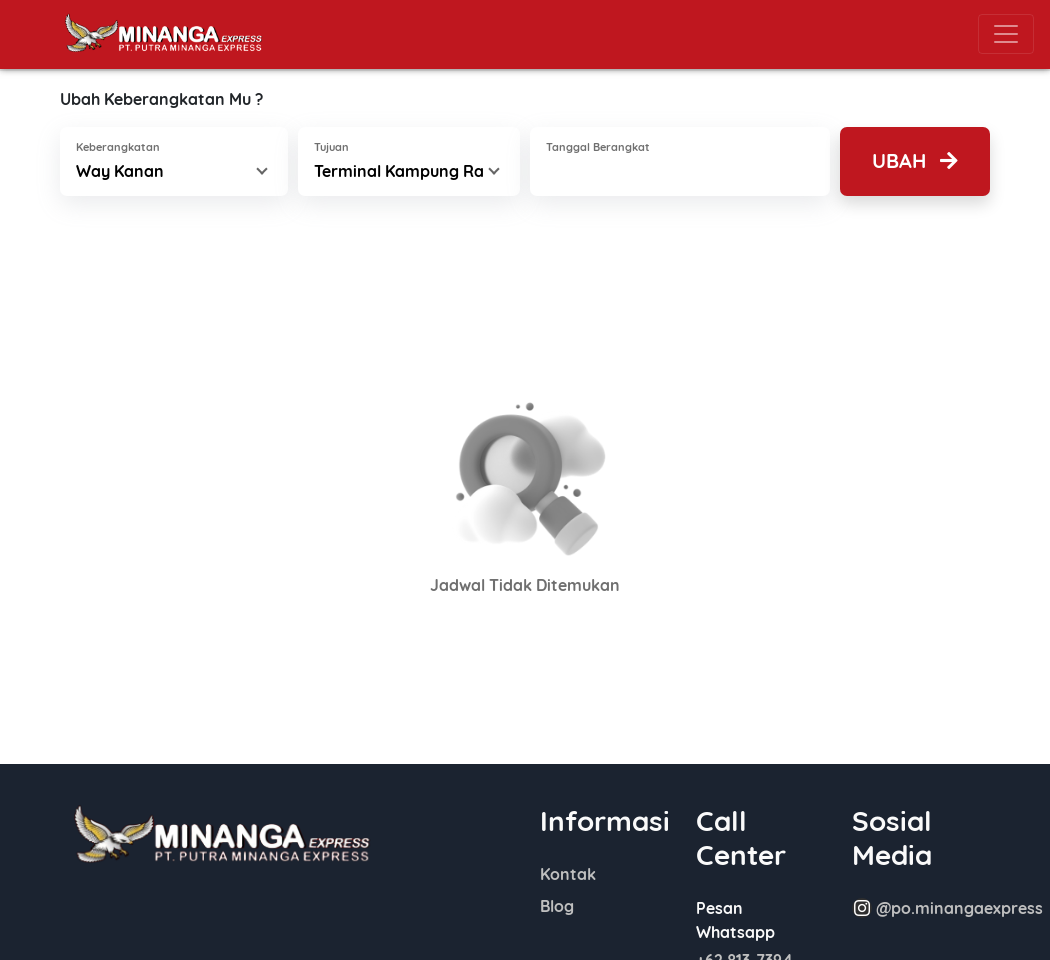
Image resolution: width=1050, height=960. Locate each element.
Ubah (915, 160)
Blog (557, 906)
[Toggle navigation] (1006, 34)
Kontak (568, 874)
